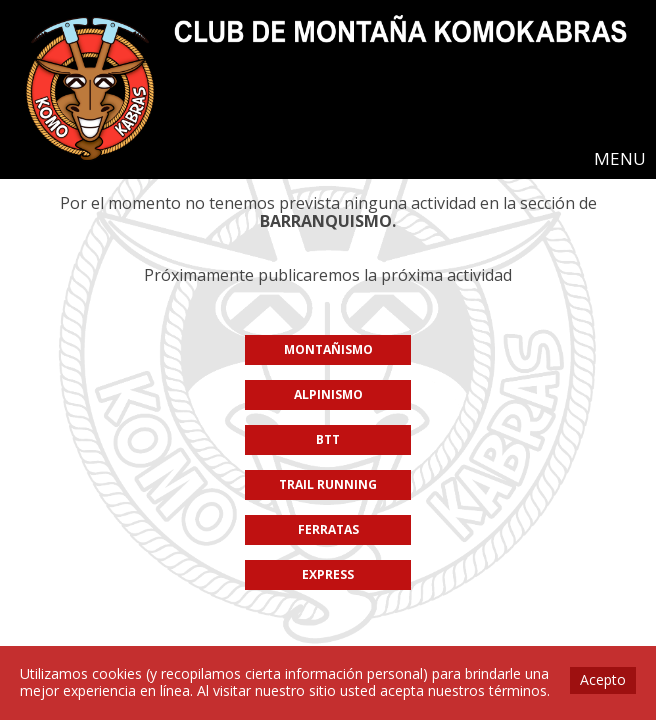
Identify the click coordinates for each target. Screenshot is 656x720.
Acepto (603, 679)
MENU (620, 158)
